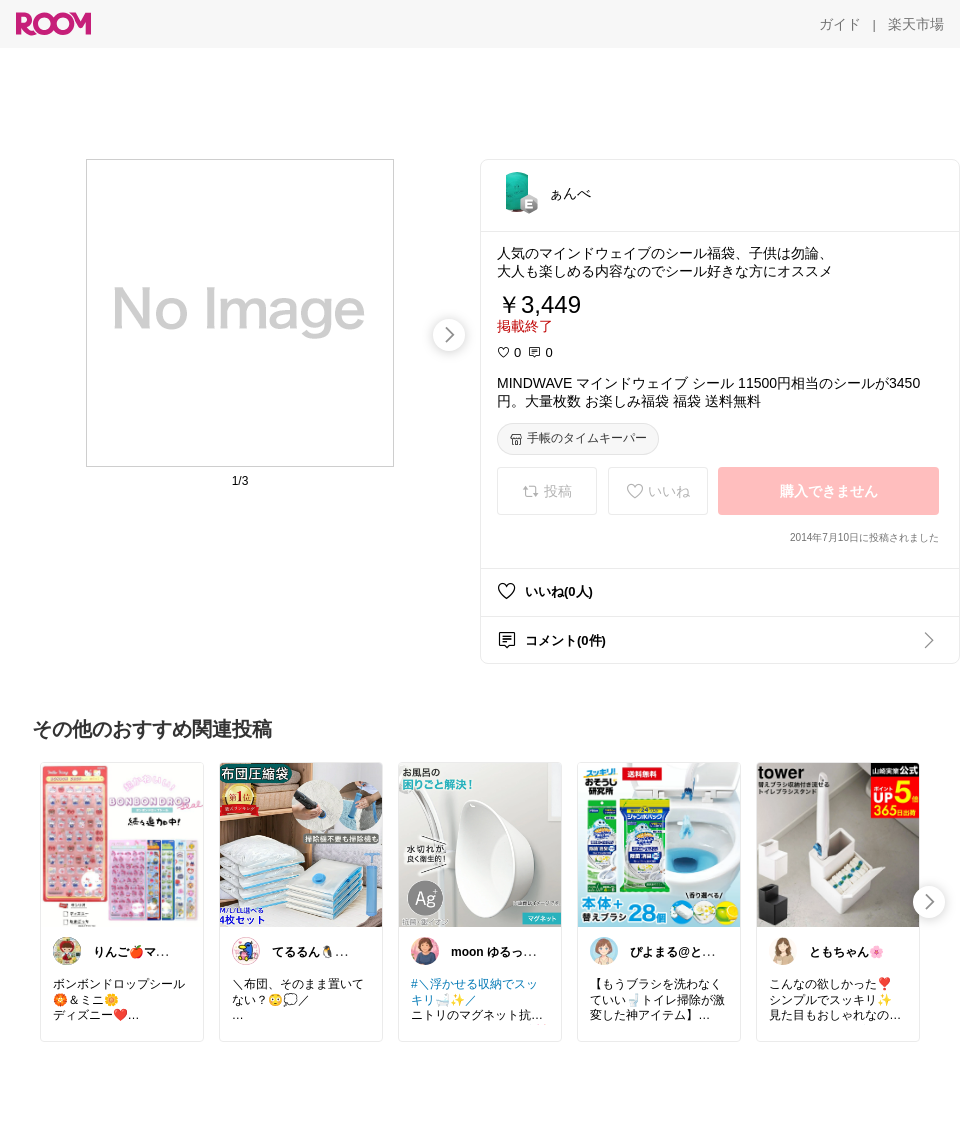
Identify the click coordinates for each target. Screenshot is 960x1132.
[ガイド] (840, 24)
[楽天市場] (916, 24)
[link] (122, 844)
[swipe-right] (449, 335)
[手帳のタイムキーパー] (578, 439)
